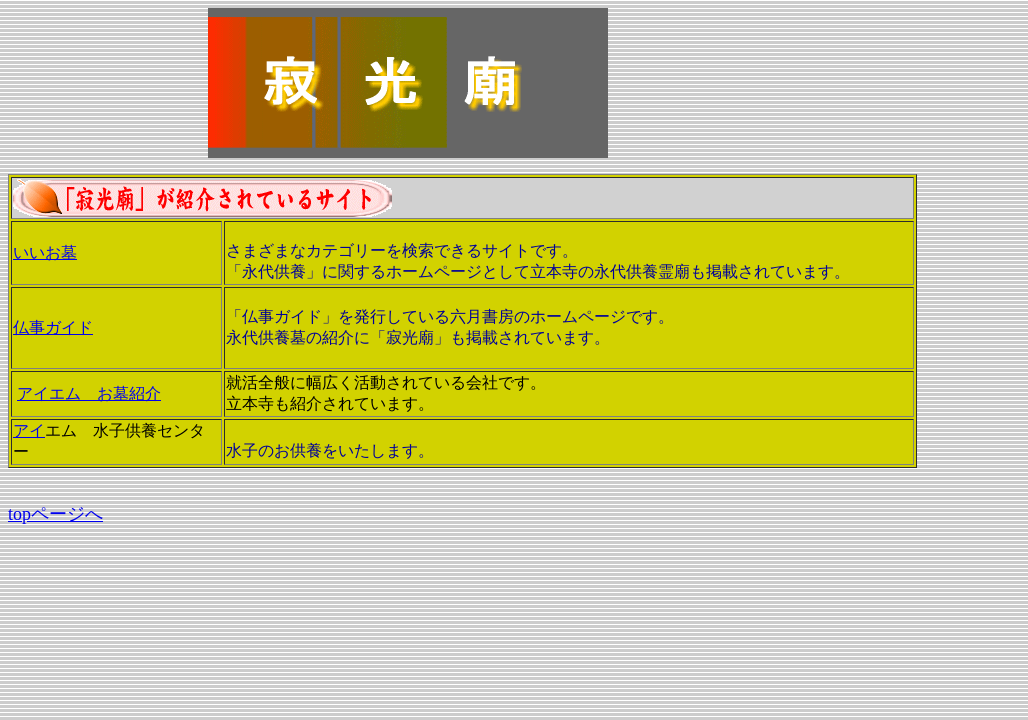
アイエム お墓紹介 (89, 393)
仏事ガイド (53, 327)
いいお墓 (45, 252)
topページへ (55, 514)
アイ (29, 430)
